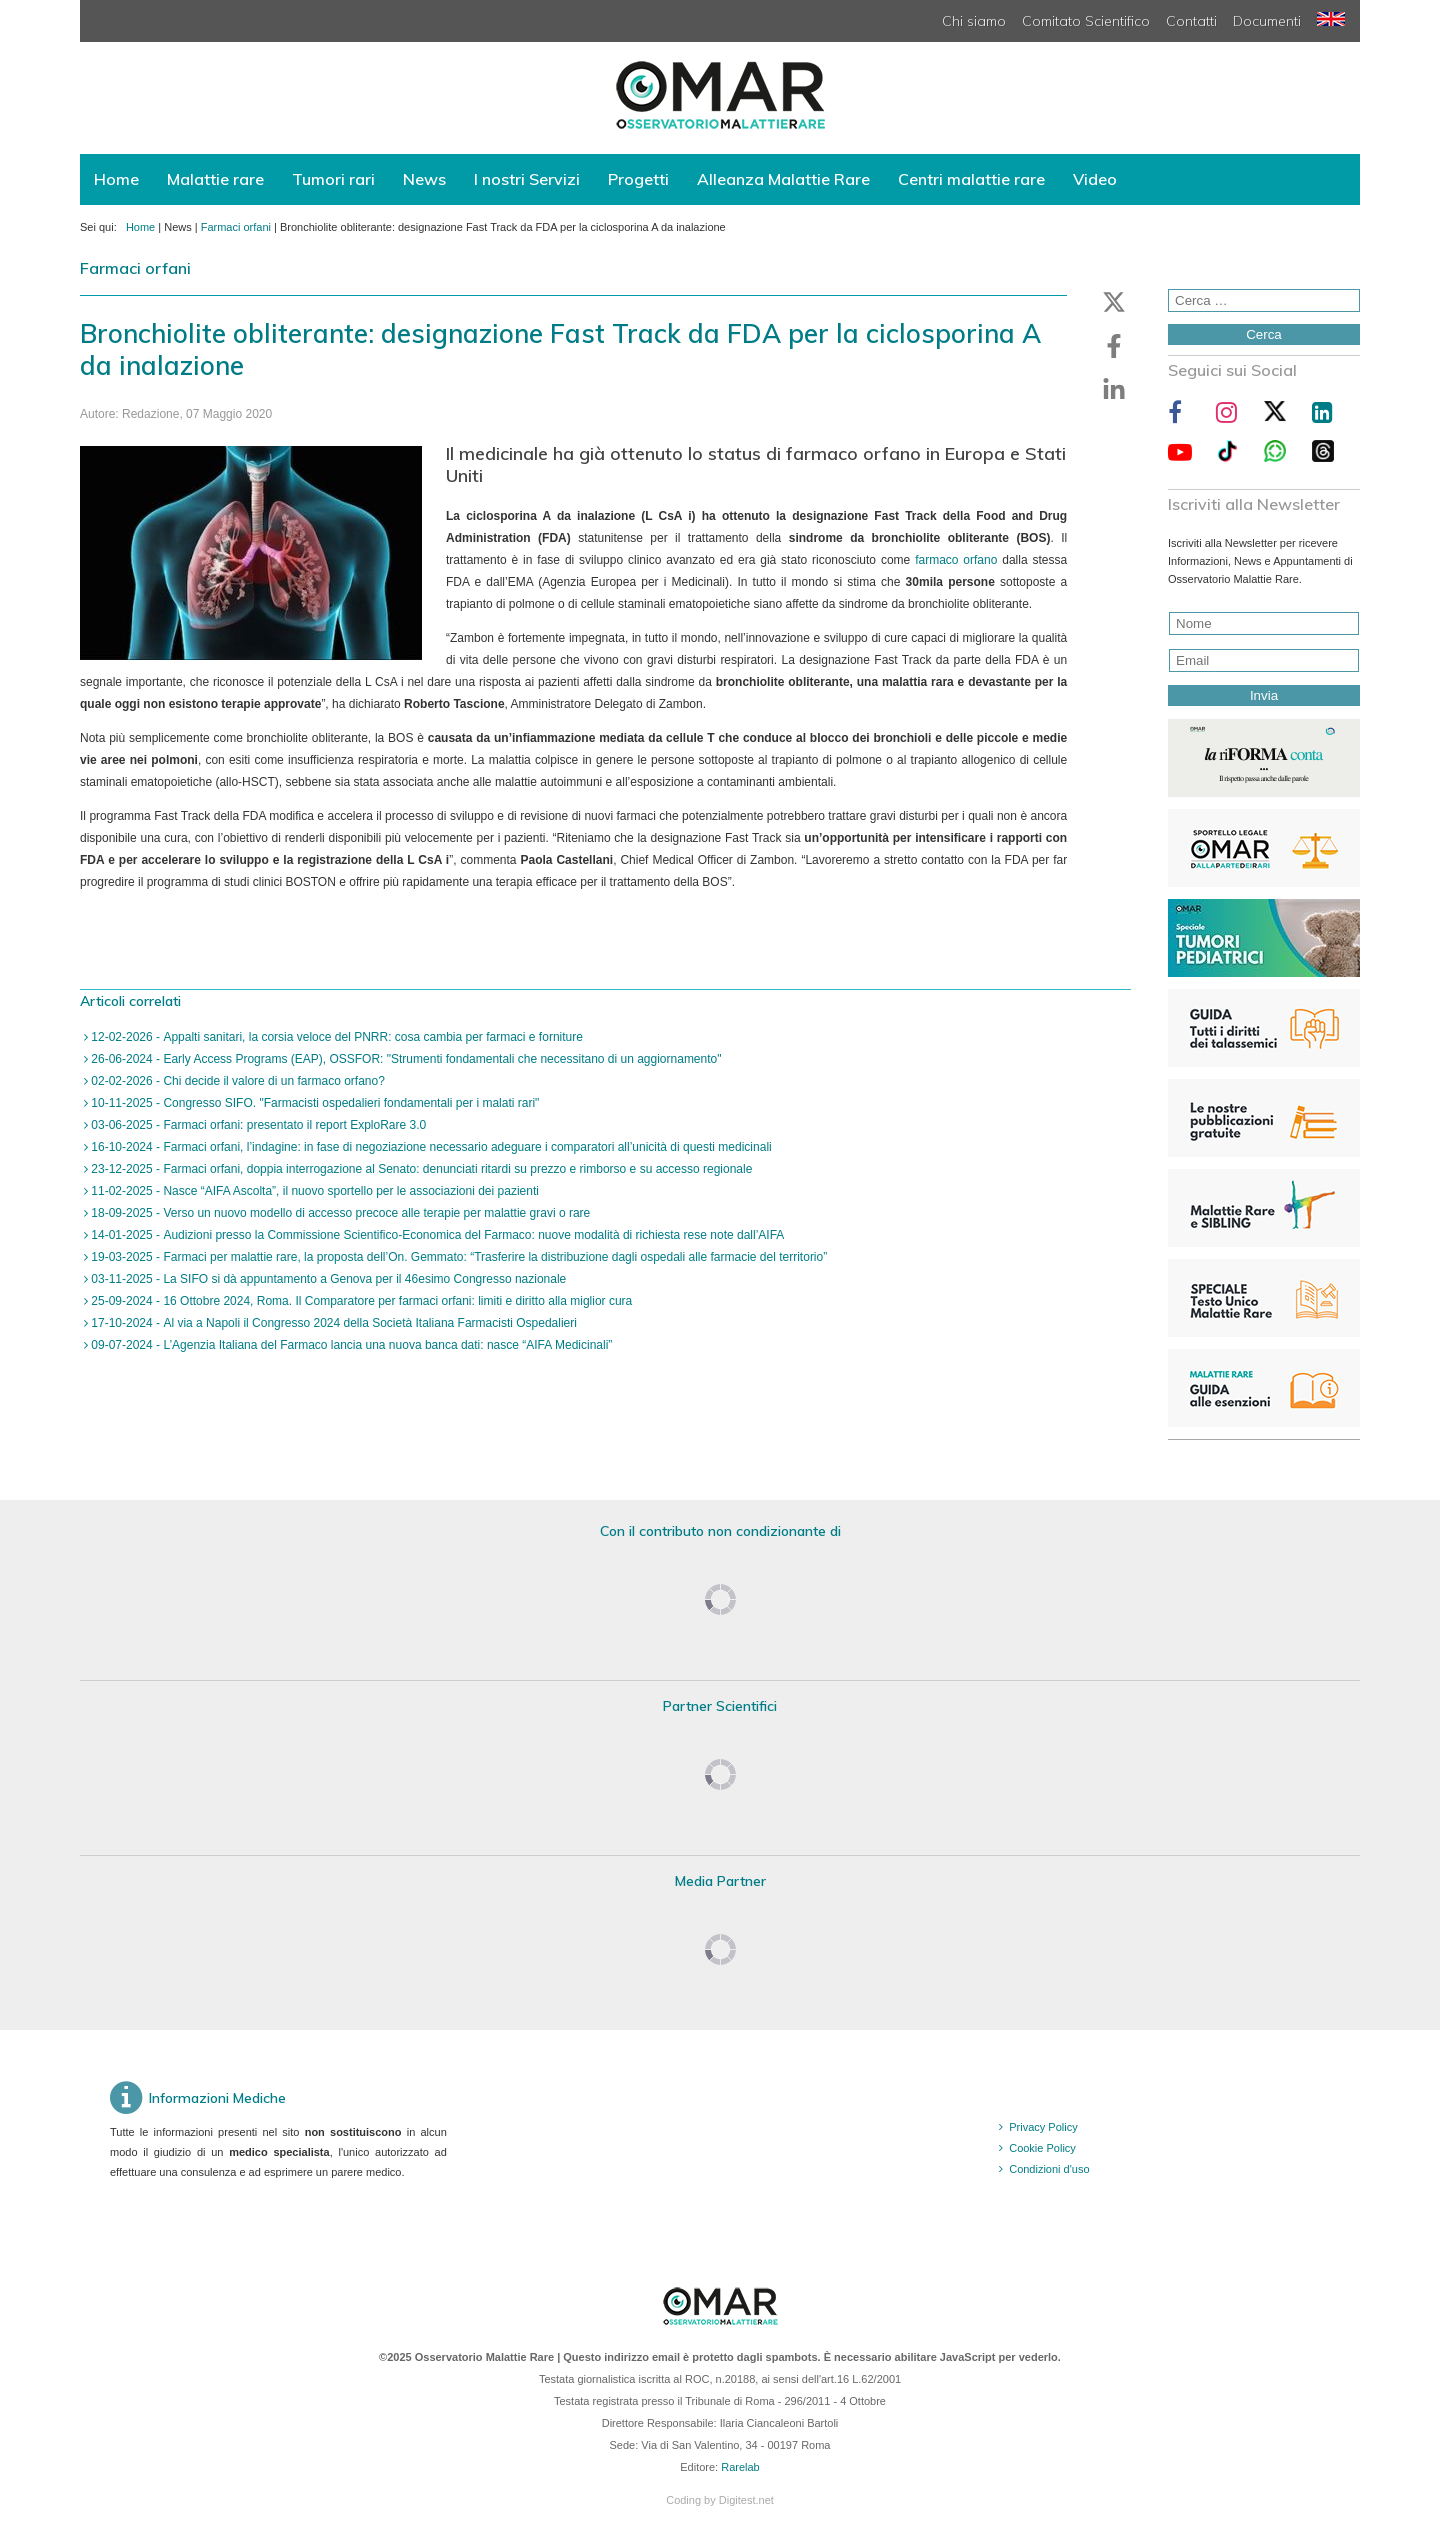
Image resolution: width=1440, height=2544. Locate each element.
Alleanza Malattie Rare (783, 179)
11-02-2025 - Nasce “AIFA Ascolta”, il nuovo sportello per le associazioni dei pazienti (313, 1191)
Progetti (638, 179)
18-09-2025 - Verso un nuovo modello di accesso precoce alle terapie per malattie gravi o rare (339, 1213)
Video (1095, 179)
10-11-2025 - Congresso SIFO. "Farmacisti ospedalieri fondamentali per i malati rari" (313, 1103)
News (424, 179)
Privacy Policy (1043, 2127)
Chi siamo (974, 21)
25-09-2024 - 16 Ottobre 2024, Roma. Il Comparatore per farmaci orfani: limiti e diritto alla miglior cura (360, 1301)
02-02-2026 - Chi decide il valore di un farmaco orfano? (236, 1081)
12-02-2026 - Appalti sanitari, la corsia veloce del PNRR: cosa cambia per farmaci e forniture (335, 1037)
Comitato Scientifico (1086, 21)
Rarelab (740, 2467)
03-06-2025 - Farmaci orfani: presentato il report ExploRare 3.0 (257, 1125)
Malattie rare (215, 179)
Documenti (1267, 21)
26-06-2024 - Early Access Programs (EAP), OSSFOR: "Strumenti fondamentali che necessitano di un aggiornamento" (405, 1059)
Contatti (1191, 21)
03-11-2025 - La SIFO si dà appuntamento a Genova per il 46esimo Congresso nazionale (327, 1279)
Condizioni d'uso (1049, 2169)
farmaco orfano (956, 560)
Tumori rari (333, 179)
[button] (1114, 302)
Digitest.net (746, 2500)
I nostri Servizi (527, 179)
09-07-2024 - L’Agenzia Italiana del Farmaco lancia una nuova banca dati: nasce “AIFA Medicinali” (350, 1345)
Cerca (1264, 334)
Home (116, 179)
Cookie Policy (1042, 2148)
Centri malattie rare (971, 179)
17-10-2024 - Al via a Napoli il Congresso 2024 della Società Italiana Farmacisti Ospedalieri (332, 1323)
